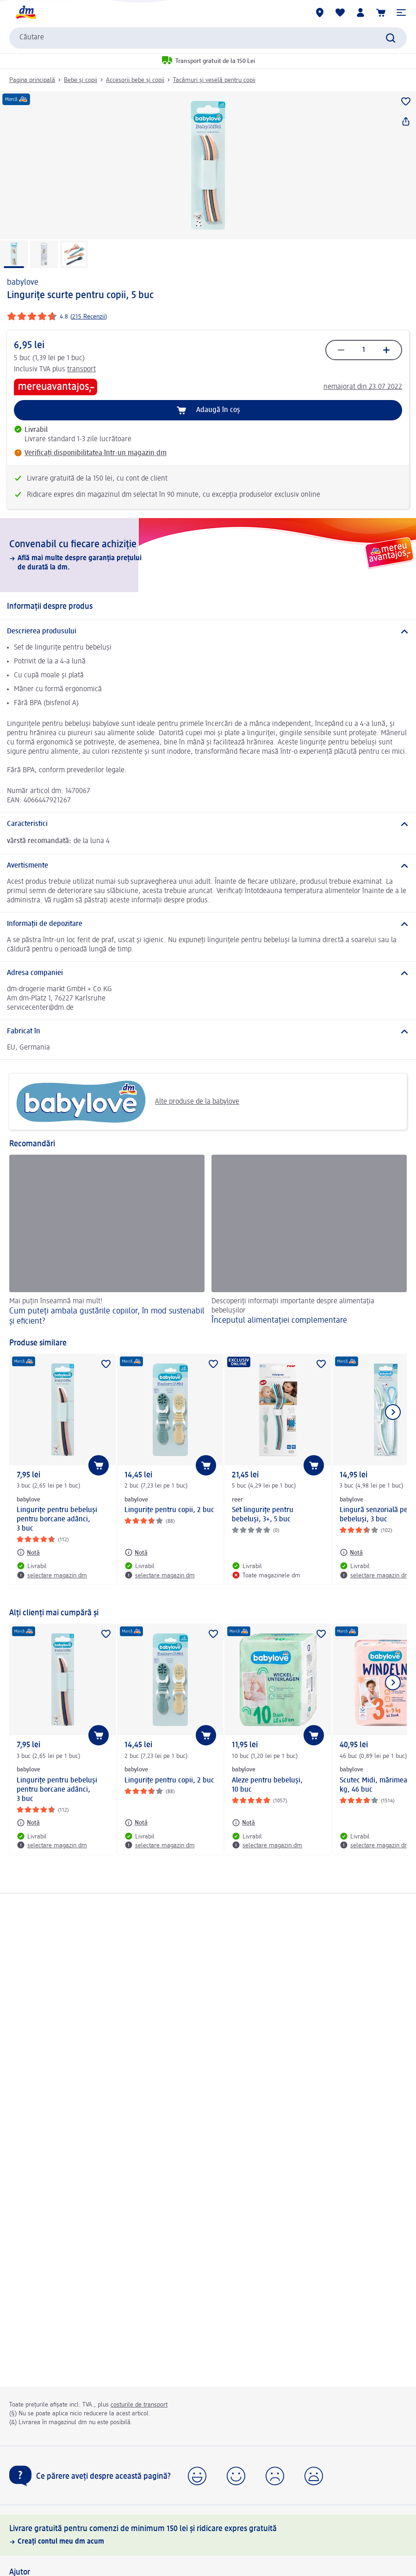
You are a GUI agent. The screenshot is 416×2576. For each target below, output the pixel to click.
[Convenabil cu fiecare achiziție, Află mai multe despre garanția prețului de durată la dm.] (208, 555)
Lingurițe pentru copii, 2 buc (169, 1510)
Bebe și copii (80, 80)
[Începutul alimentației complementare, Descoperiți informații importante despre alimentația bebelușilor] (309, 1241)
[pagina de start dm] (25, 12)
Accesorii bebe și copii (135, 80)
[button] (401, 12)
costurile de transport (139, 2404)
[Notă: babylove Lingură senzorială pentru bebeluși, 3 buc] (351, 1552)
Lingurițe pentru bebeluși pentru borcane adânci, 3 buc (57, 1519)
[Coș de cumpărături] (380, 12)
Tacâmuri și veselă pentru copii (214, 80)
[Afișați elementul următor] (393, 1412)
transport (81, 369)
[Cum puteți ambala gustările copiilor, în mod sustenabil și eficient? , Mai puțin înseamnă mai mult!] (107, 1241)
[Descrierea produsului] (208, 631)
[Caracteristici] (208, 824)
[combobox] (208, 38)
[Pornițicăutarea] (390, 38)
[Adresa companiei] (208, 973)
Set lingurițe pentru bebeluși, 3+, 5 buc (262, 1515)
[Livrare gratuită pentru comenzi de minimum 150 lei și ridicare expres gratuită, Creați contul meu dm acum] (208, 2535)
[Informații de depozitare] (208, 924)
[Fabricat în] (208, 1031)
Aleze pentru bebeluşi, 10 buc (267, 1785)
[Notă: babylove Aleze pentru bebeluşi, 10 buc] (243, 1822)
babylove (22, 282)
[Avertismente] (208, 865)
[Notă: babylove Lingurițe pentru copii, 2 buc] (136, 1552)
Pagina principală (32, 80)
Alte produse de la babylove (127, 1102)
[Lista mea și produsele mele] (340, 12)
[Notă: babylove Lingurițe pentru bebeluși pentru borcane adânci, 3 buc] (28, 1552)
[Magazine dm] (319, 12)
